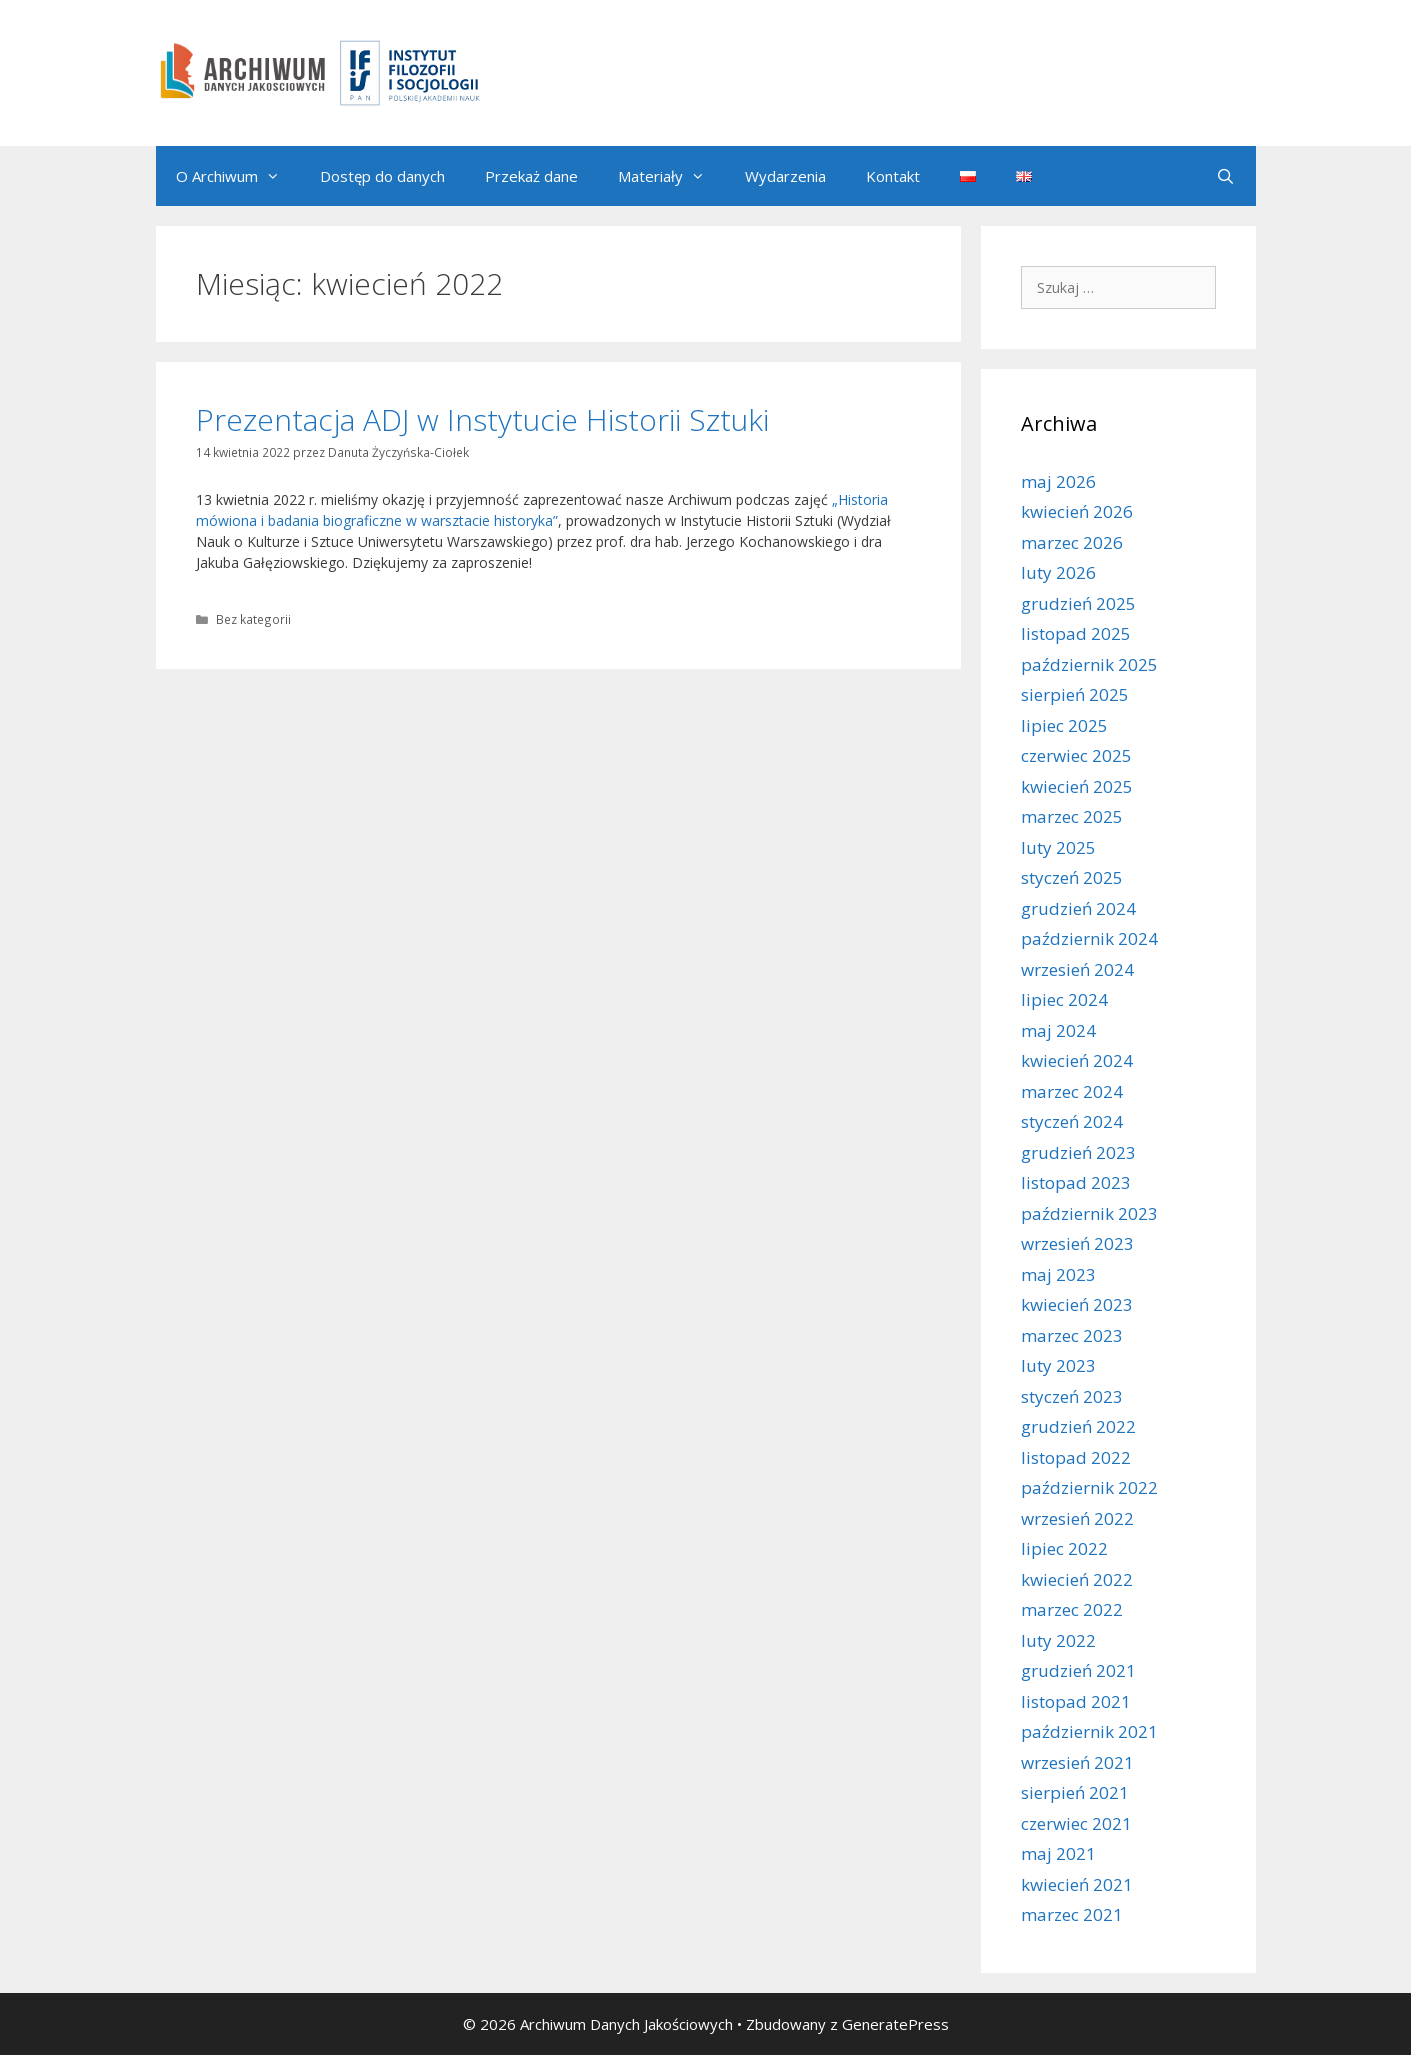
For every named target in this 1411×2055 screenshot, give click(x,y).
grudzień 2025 (1078, 603)
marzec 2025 (1072, 816)
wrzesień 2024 (1077, 969)
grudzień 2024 (1078, 908)
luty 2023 (1058, 1365)
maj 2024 (1058, 1030)
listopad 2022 (1076, 1457)
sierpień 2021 (1075, 1792)
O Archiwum (238, 176)
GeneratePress (895, 2024)
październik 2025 (1089, 664)
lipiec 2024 (1064, 999)
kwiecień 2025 (1077, 786)
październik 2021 (1089, 1731)
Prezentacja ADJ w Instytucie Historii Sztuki (482, 419)
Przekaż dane (531, 176)
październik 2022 (1089, 1487)
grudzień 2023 (1078, 1152)
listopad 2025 (1076, 633)
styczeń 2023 (1072, 1396)
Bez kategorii (253, 619)
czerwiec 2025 (1076, 755)
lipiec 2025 (1064, 725)
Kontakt (893, 176)
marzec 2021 (1072, 1914)
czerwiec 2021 (1076, 1823)
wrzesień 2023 (1077, 1243)
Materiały (671, 176)
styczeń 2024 (1072, 1121)
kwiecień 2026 (1077, 511)
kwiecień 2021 (1077, 1884)
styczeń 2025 (1072, 877)
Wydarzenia (785, 176)
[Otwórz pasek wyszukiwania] (1225, 176)
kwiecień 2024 (1077, 1060)
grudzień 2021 (1078, 1670)
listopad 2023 (1076, 1182)
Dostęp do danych (382, 176)
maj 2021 (1058, 1853)
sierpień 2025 (1075, 694)
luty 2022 (1058, 1640)
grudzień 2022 (1078, 1426)
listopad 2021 (1076, 1701)
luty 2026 (1058, 572)
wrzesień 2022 (1077, 1518)
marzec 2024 (1072, 1091)
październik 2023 (1089, 1213)
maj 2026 (1058, 481)
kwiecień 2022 (1077, 1579)
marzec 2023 (1072, 1335)
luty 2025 (1058, 847)
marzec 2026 (1072, 542)
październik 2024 (1089, 938)
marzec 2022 (1072, 1609)
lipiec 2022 (1064, 1548)
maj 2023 (1058, 1274)
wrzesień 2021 (1077, 1762)
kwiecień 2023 (1077, 1304)
